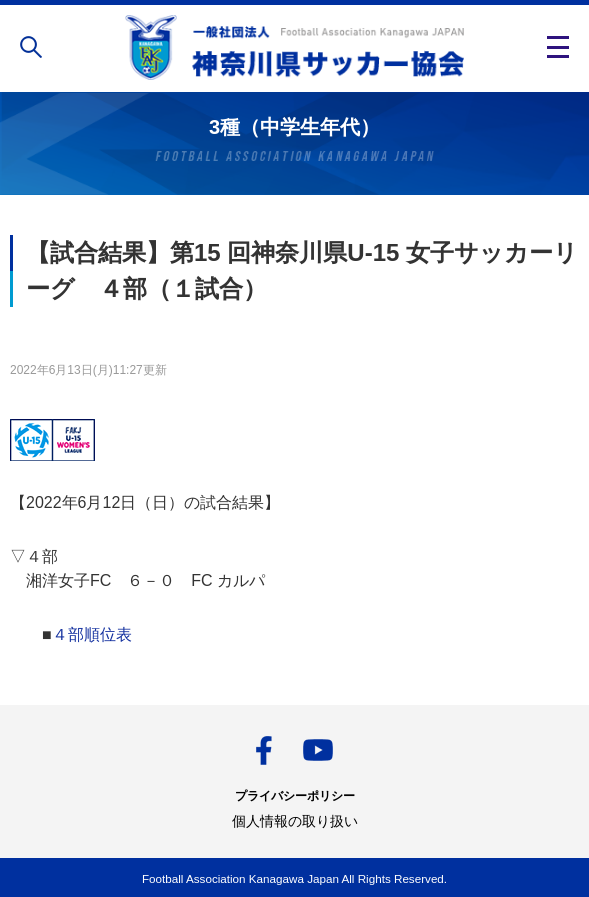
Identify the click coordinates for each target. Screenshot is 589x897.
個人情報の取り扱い (295, 821)
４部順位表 (92, 634)
